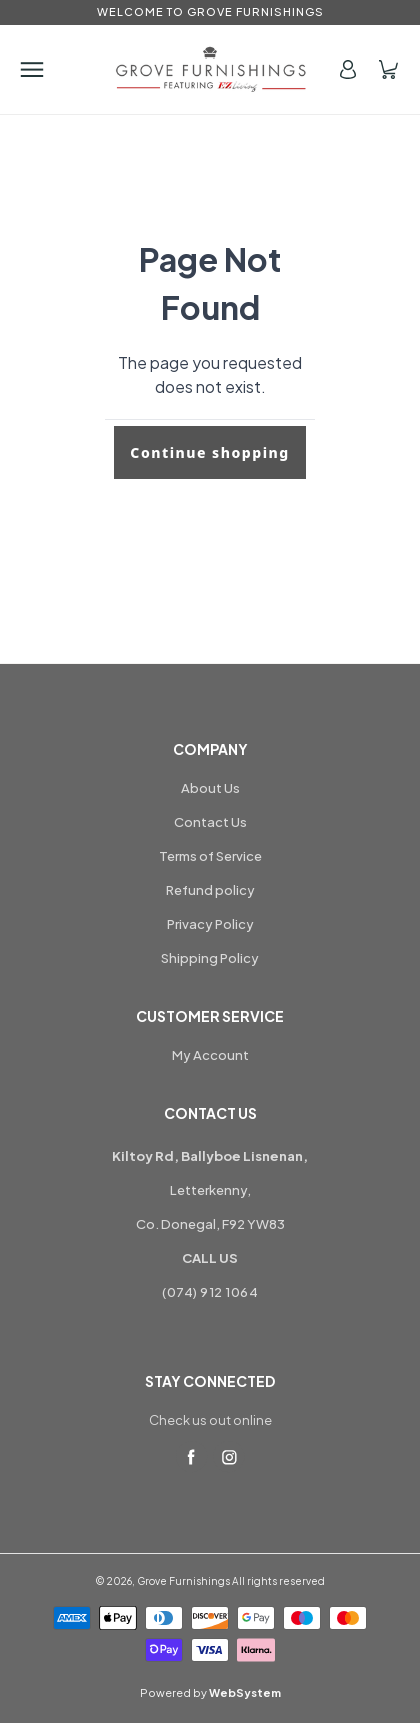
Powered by (210, 1692)
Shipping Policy (210, 958)
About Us (210, 788)
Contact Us (210, 822)
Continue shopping (209, 452)
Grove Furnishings (183, 1581)
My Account (210, 1055)
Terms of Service (210, 856)
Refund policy (210, 890)
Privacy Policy (210, 924)
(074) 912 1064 (210, 1292)
